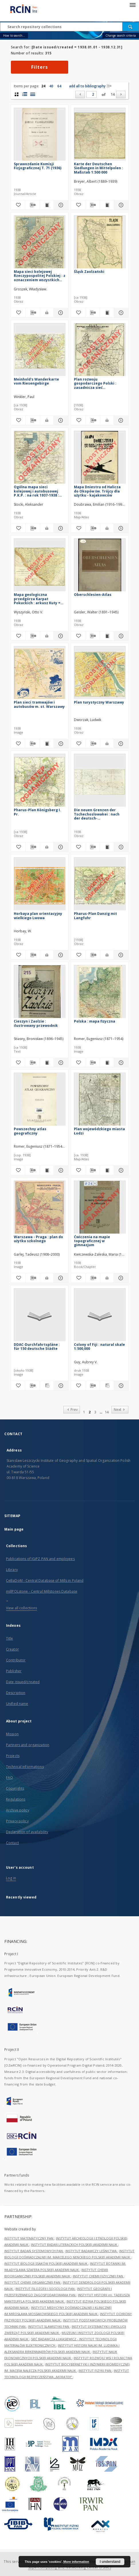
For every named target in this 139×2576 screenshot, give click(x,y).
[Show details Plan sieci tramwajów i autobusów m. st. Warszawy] (60, 743)
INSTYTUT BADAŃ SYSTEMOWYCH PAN (34, 2251)
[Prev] (80, 94)
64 (59, 86)
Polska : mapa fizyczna (94, 1021)
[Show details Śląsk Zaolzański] (120, 312)
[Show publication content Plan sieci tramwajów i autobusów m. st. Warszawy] (47, 743)
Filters (39, 67)
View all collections (21, 1608)
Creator (12, 1649)
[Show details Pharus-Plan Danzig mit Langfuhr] (120, 955)
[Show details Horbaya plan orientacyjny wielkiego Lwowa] (60, 955)
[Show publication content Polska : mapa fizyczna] (107, 1062)
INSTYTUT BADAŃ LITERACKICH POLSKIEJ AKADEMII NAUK (74, 2244)
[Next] (121, 94)
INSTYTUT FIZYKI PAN (95, 2370)
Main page (14, 1529)
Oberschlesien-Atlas (92, 594)
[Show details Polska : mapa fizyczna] (120, 1062)
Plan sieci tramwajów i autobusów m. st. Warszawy (39, 704)
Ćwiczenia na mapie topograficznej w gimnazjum (92, 1240)
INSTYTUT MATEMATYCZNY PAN (29, 2238)
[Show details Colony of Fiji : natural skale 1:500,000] (120, 1385)
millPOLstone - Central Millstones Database (41, 1591)
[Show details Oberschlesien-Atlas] (120, 636)
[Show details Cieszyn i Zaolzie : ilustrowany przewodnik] (60, 1062)
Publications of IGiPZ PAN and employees (40, 1558)
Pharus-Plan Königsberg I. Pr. (37, 812)
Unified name (17, 1703)
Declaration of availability (27, 1831)
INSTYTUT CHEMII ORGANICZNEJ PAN (32, 2282)
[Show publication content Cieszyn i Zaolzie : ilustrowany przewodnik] (47, 1062)
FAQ (9, 1777)
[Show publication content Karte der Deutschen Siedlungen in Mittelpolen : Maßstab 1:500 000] (107, 205)
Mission (12, 1734)
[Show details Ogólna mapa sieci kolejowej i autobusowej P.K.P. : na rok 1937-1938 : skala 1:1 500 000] (60, 528)
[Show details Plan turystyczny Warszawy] (120, 743)
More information (76, 2561)
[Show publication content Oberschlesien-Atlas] (107, 636)
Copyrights (15, 1788)
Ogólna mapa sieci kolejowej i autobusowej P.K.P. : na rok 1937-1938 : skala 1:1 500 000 (36, 491)
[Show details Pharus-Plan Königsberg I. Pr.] (60, 847)
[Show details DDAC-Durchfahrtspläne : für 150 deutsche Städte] (60, 1385)
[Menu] (132, 4)
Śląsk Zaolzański (89, 271)
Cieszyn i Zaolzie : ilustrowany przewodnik (36, 1023)
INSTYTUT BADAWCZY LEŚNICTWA (91, 2251)
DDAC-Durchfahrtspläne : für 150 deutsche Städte (37, 1346)
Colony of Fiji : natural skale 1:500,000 (99, 1346)
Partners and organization (27, 1744)
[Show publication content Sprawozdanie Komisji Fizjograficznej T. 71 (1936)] (47, 205)
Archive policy (17, 1810)
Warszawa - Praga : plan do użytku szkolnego (38, 1238)
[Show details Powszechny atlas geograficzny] (60, 1170)
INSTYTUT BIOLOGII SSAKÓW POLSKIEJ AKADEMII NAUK (46, 2263)
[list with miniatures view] (24, 94)
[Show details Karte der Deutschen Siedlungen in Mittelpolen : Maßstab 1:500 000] (120, 205)
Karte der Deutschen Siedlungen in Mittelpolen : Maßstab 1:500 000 (98, 168)
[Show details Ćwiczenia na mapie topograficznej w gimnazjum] (120, 1278)
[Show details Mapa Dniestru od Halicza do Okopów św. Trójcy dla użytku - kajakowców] (120, 528)
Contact (12, 1842)
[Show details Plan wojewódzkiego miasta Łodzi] (120, 1170)
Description (15, 1692)
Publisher (13, 1671)
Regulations (15, 1799)
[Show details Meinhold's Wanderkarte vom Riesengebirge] (60, 420)
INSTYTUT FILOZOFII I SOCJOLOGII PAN (45, 2289)
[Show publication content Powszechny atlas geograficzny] (47, 1170)
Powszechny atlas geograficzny (30, 1130)
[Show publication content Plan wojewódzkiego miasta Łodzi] (107, 1170)
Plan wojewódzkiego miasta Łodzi (99, 1130)
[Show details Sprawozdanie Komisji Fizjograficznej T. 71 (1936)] (60, 205)
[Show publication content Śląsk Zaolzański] (107, 312)
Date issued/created (23, 1681)
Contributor (16, 1660)
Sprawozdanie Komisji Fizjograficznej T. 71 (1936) (37, 166)
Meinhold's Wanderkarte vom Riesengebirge (36, 381)
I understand (110, 2562)
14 (113, 94)
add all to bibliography (90, 86)
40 (51, 86)
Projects (12, 1755)
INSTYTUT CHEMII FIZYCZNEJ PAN (98, 2276)
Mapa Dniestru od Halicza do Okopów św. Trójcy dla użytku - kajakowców (97, 491)
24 (43, 86)
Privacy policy (17, 1821)
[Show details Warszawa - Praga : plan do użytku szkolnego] (60, 1278)
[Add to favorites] (18, 205)
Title (9, 1638)
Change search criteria (120, 36)
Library (12, 1569)
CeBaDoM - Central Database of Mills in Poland (44, 1580)
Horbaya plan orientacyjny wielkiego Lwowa (38, 915)
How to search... (14, 36)
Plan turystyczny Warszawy (99, 702)
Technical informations (25, 1766)
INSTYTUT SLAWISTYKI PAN (49, 2326)
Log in (11, 1878)
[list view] (32, 94)
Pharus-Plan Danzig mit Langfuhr (95, 915)
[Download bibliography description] (32, 205)
